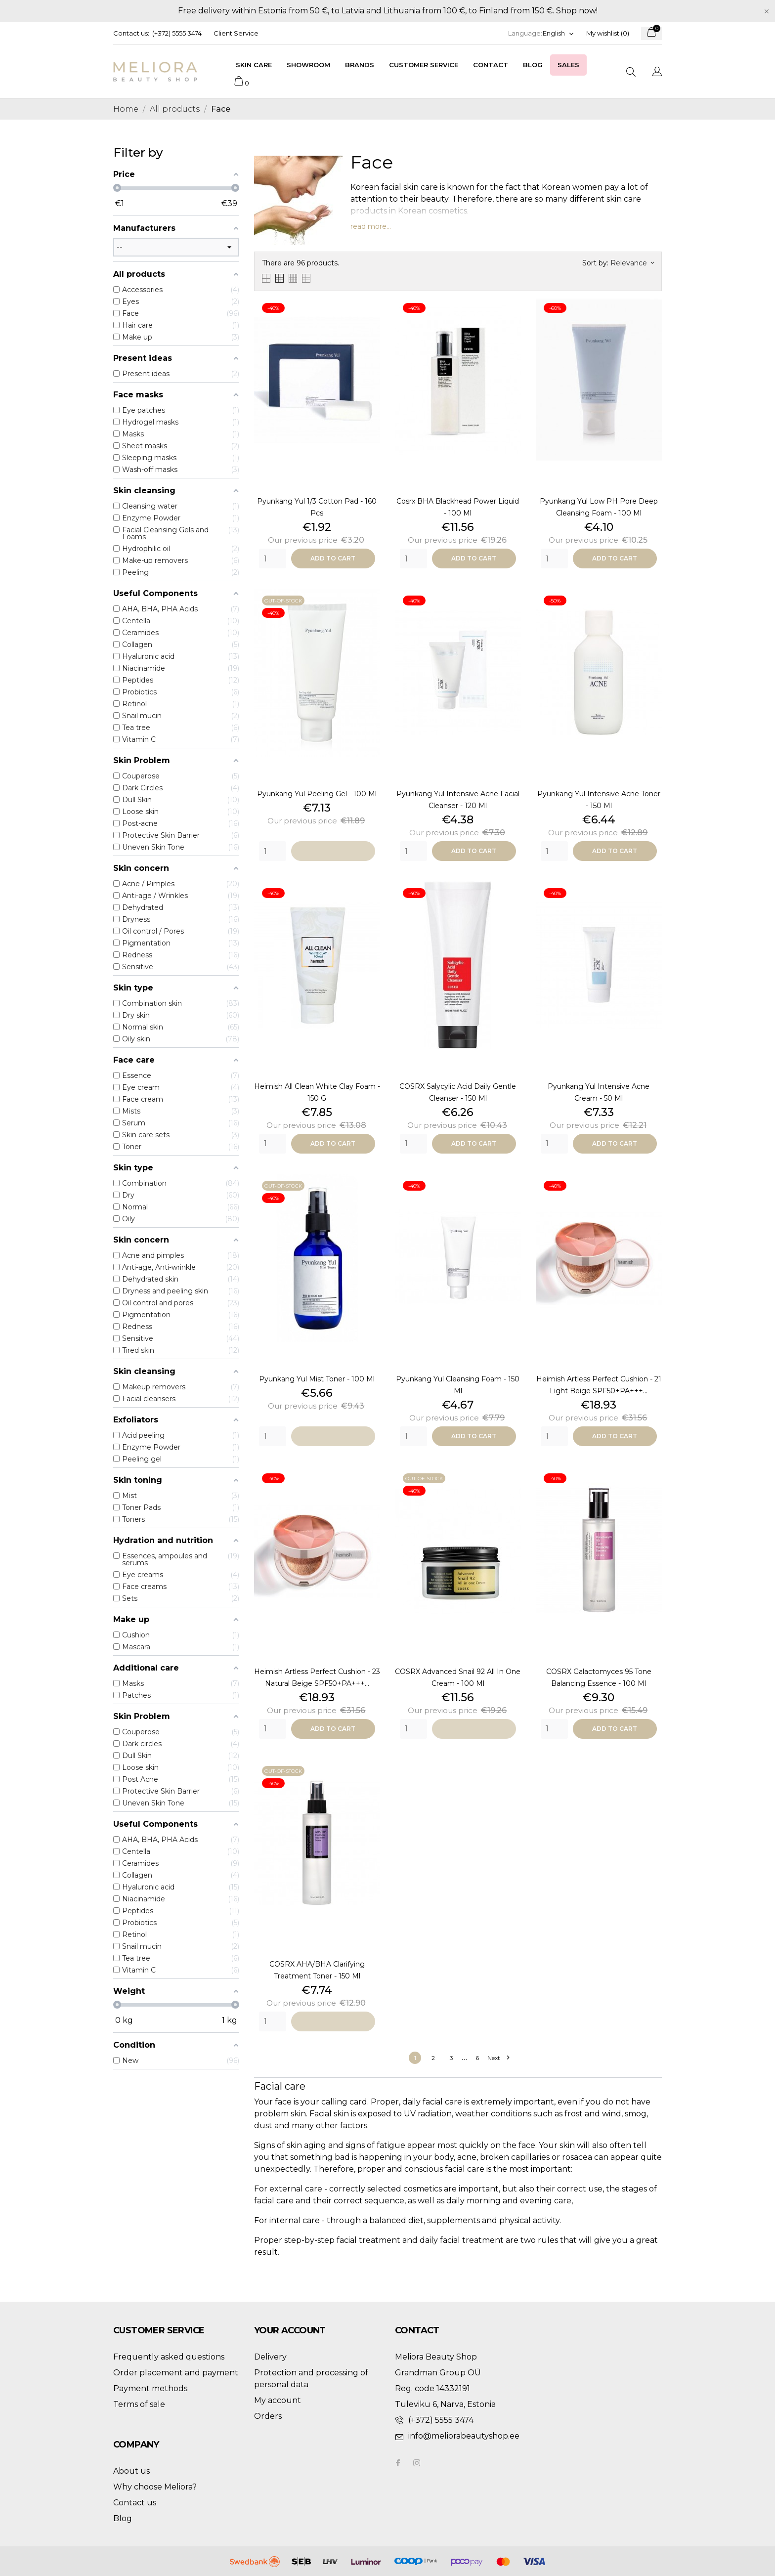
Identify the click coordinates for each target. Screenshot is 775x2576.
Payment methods (150, 2388)
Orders (268, 2416)
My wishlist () (607, 33)
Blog (533, 65)
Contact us (134, 2502)
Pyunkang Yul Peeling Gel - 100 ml (317, 793)
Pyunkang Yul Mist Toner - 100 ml (317, 1378)
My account (277, 2400)
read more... (370, 226)
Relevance (632, 262)
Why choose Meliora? (155, 2486)
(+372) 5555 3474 (177, 33)
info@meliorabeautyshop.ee (463, 2436)
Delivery (270, 2356)
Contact (490, 65)
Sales (568, 65)
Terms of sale (139, 2404)
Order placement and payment (175, 2372)
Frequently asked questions (168, 2356)
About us (131, 2471)
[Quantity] (272, 558)
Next (498, 2057)
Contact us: (131, 33)
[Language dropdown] (558, 33)
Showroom (308, 65)
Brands (359, 65)
